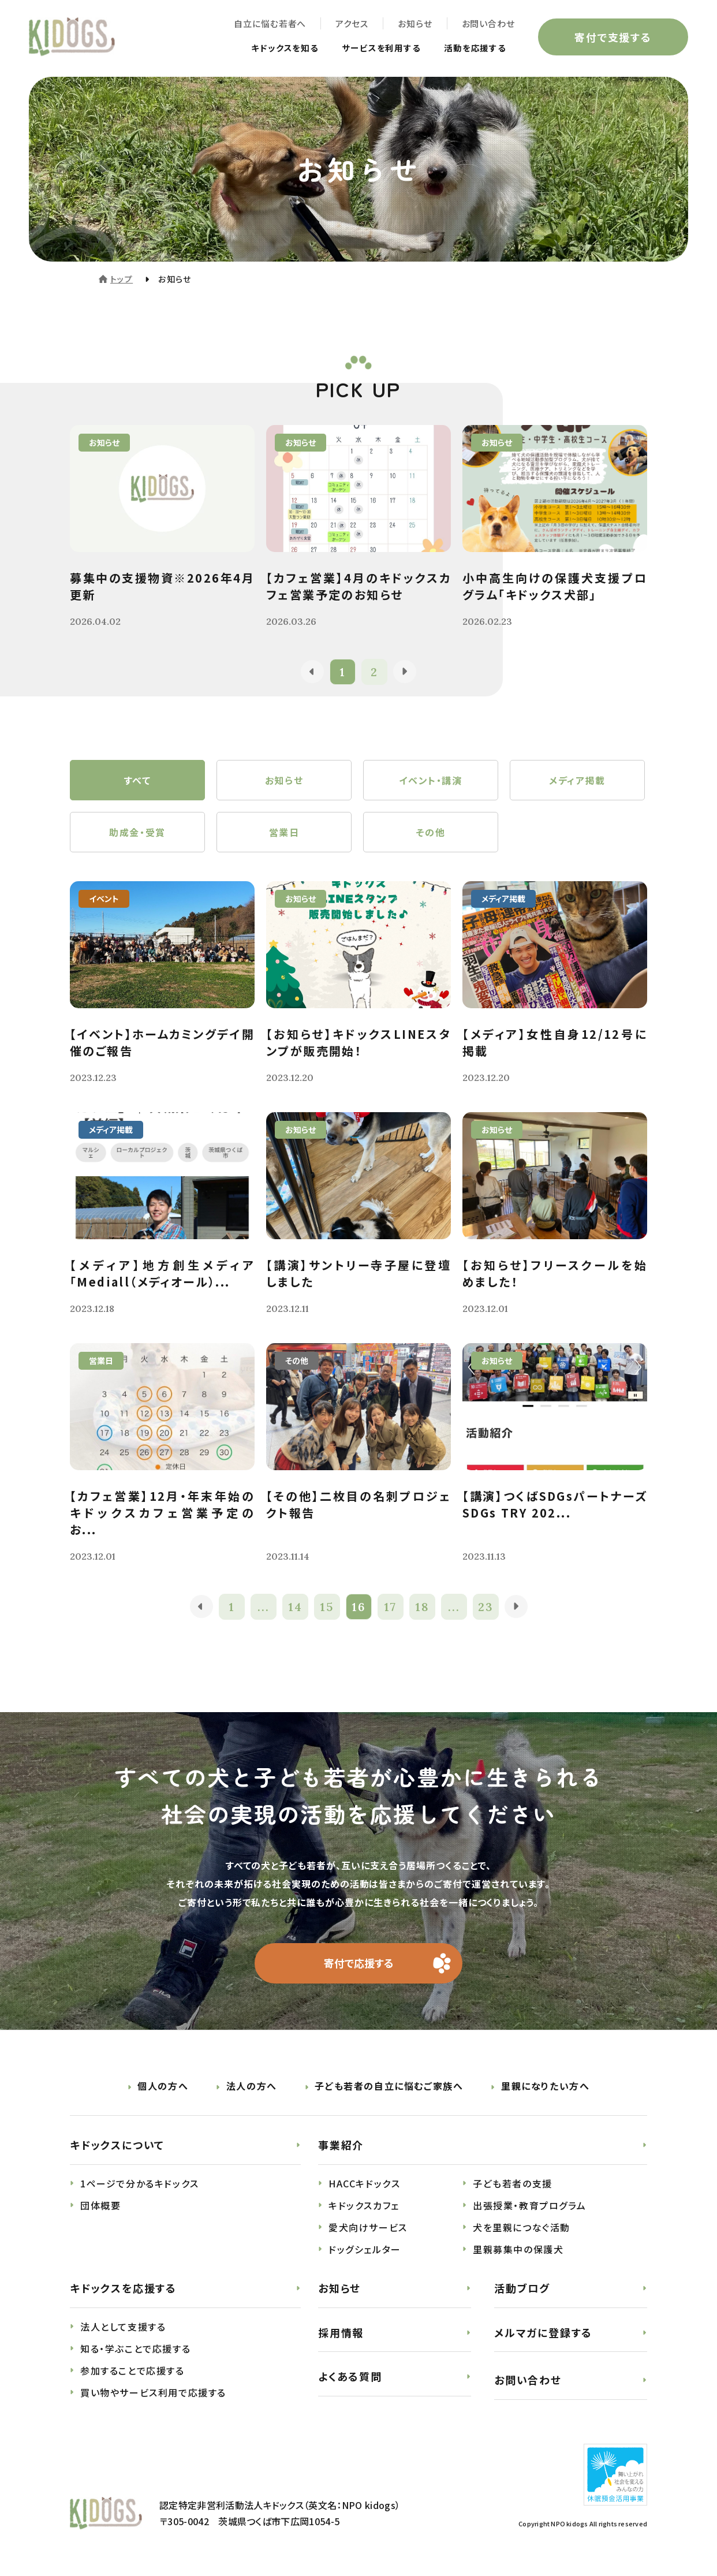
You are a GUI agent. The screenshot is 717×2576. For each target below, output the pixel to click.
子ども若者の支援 (512, 2183)
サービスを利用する (375, 47)
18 (422, 1607)
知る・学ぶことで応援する (135, 2348)
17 (390, 1607)
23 (486, 1607)
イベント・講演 (430, 780)
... (263, 1607)
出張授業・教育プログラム (529, 2205)
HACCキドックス (364, 2183)
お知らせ (415, 23)
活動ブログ (522, 2287)
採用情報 (341, 2332)
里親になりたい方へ (545, 2086)
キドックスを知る (274, 47)
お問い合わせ (488, 23)
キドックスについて (117, 2144)
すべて (137, 780)
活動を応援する (473, 47)
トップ (121, 279)
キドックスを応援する (123, 2287)
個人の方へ (162, 2086)
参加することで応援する (132, 2370)
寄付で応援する (359, 1962)
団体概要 (100, 2205)
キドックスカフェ (363, 2205)
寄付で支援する (613, 36)
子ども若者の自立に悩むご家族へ (389, 2086)
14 (295, 1607)
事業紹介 (341, 2144)
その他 (431, 832)
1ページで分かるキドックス (139, 2183)
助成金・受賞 (137, 832)
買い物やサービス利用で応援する (153, 2392)
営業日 (284, 832)
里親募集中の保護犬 (518, 2249)
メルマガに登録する (543, 2332)
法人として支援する (123, 2326)
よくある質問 (350, 2376)
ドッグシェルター (364, 2249)
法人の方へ (251, 2086)
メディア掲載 (577, 780)
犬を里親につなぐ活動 (521, 2227)
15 (327, 1607)
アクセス (351, 23)
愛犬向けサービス (368, 2227)
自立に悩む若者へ (270, 23)
